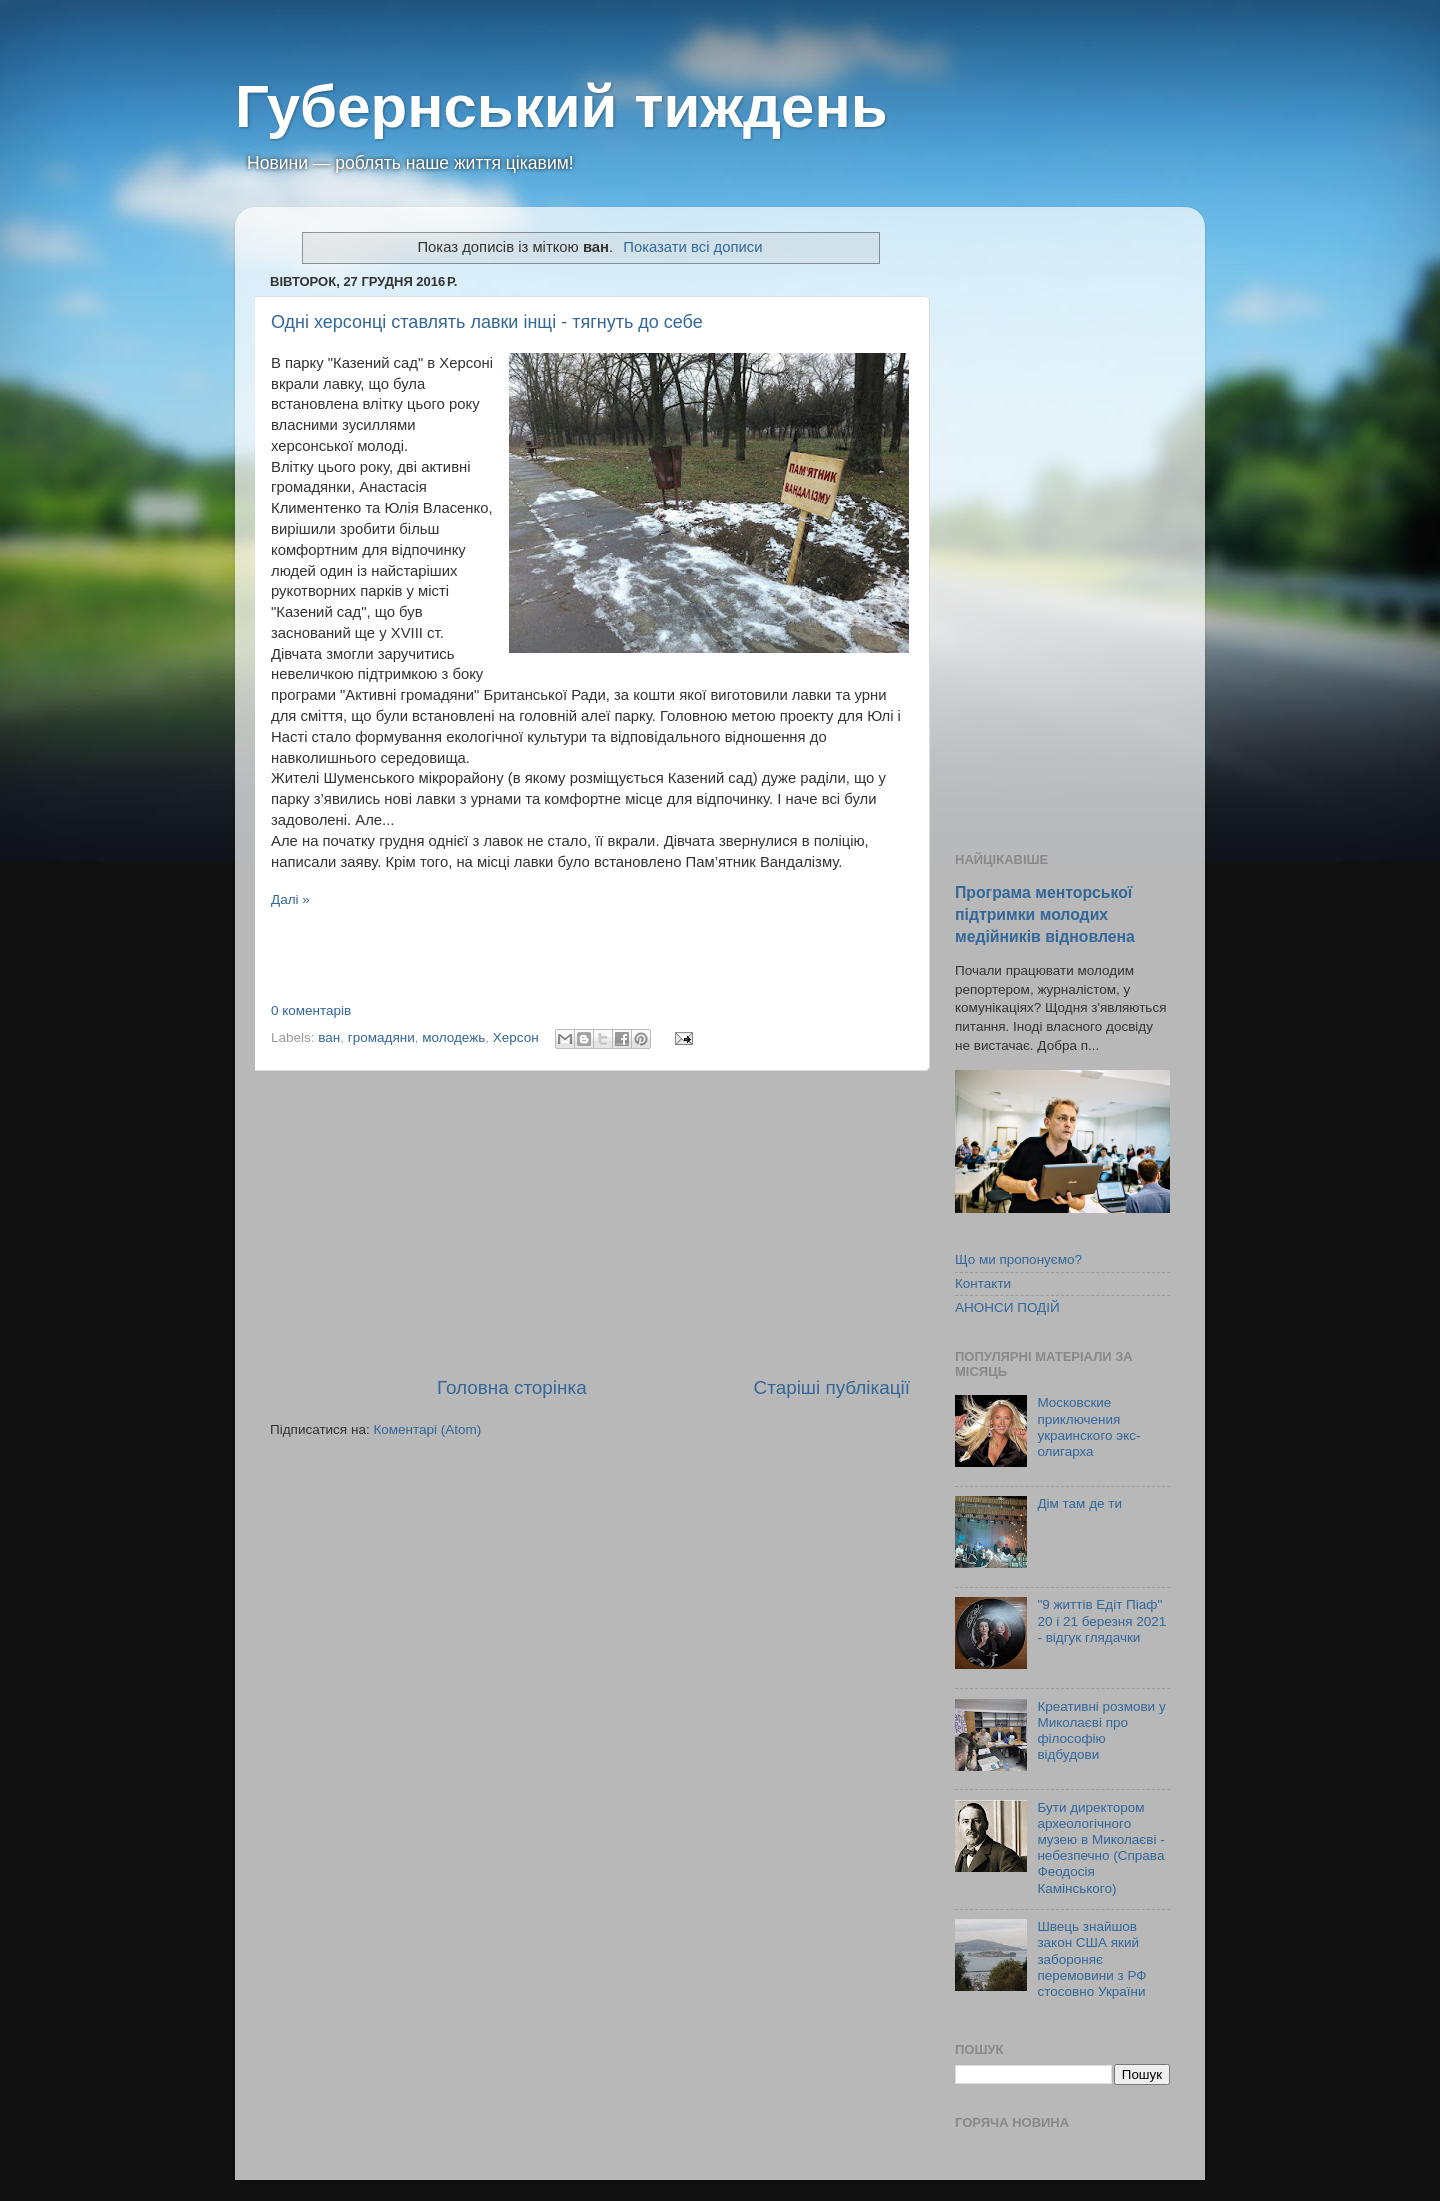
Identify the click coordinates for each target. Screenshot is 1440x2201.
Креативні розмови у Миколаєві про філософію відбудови (1101, 1731)
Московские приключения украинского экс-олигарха (1088, 1427)
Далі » (290, 899)
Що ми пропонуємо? (1018, 1259)
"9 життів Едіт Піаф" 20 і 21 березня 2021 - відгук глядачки (1101, 1620)
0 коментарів (311, 1010)
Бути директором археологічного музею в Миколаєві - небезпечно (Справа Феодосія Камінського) (1100, 1848)
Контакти (983, 1283)
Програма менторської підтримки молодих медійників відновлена (1045, 914)
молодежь (453, 1037)
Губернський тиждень (561, 106)
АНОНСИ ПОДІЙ (1007, 1307)
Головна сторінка (512, 1387)
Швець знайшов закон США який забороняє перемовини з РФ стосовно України (1091, 1959)
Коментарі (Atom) (427, 1429)
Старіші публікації (832, 1387)
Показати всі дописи (692, 247)
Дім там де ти (1079, 1503)
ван (329, 1037)
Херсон (516, 1037)
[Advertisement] (590, 1223)
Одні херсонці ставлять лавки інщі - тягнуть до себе (487, 322)
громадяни (381, 1037)
